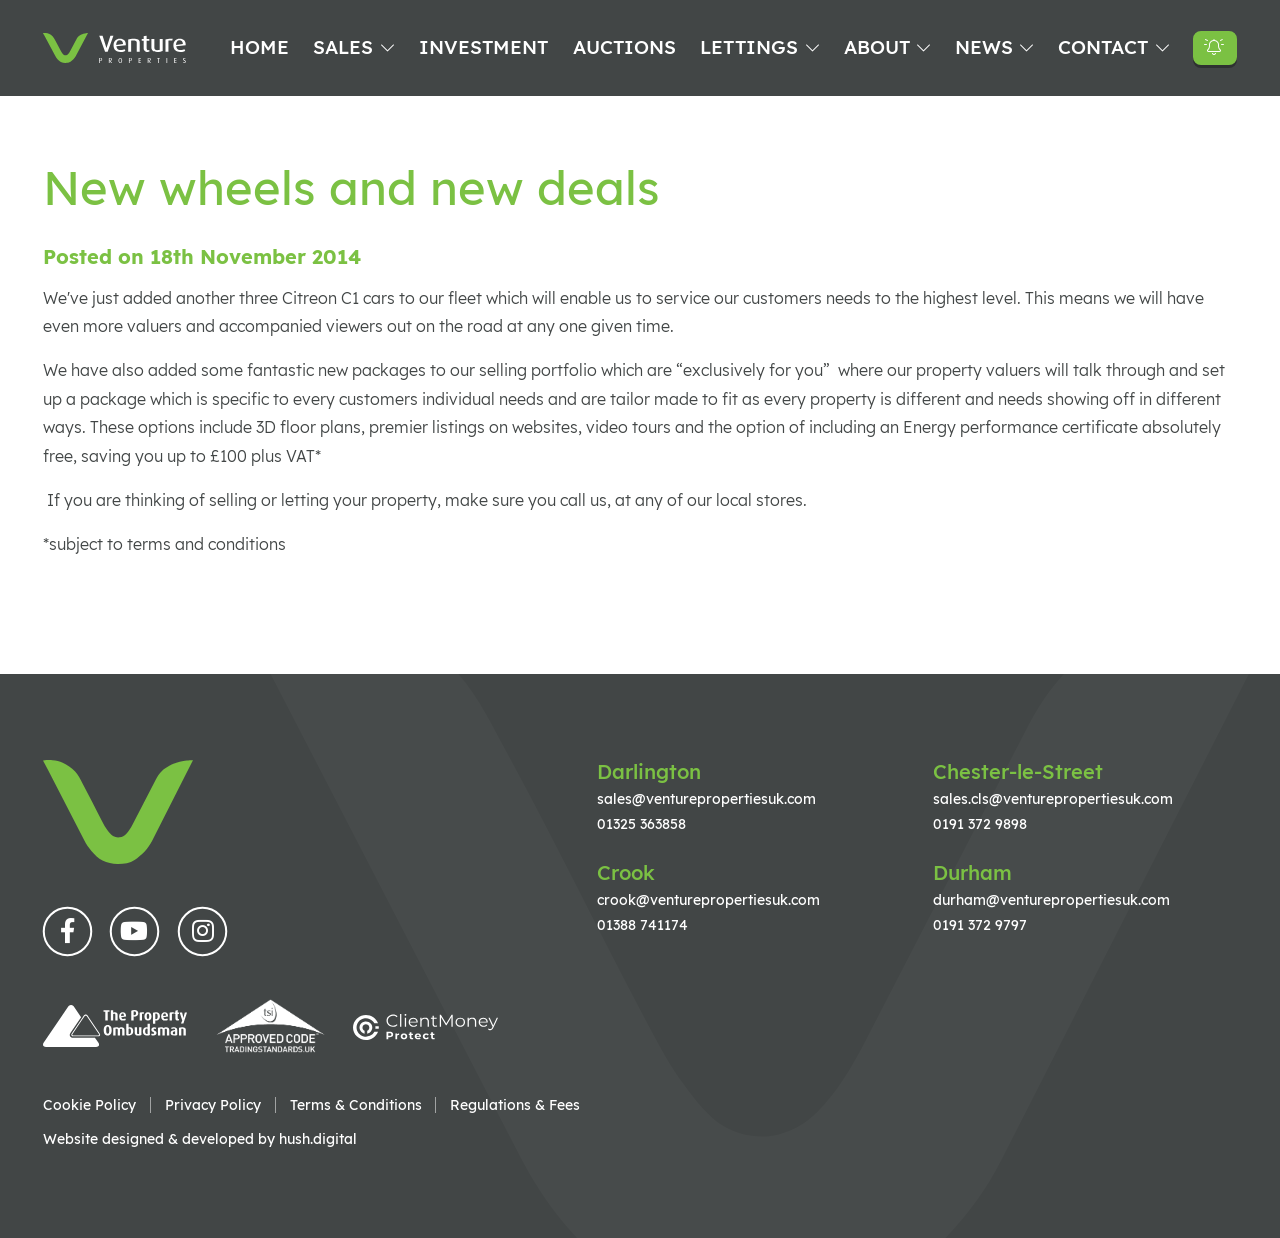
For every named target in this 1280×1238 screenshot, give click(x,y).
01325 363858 (641, 823)
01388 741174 (642, 924)
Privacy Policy (213, 1105)
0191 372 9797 (980, 924)
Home (259, 47)
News (984, 47)
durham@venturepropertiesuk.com (1051, 899)
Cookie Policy (89, 1105)
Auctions (624, 47)
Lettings (749, 47)
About (877, 47)
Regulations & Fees (515, 1105)
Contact (1103, 47)
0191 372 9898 (980, 823)
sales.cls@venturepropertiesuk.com (1053, 798)
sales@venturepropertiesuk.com (706, 798)
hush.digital (318, 1138)
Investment (483, 47)
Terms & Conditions (356, 1105)
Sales (343, 47)
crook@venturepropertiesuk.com (708, 899)
